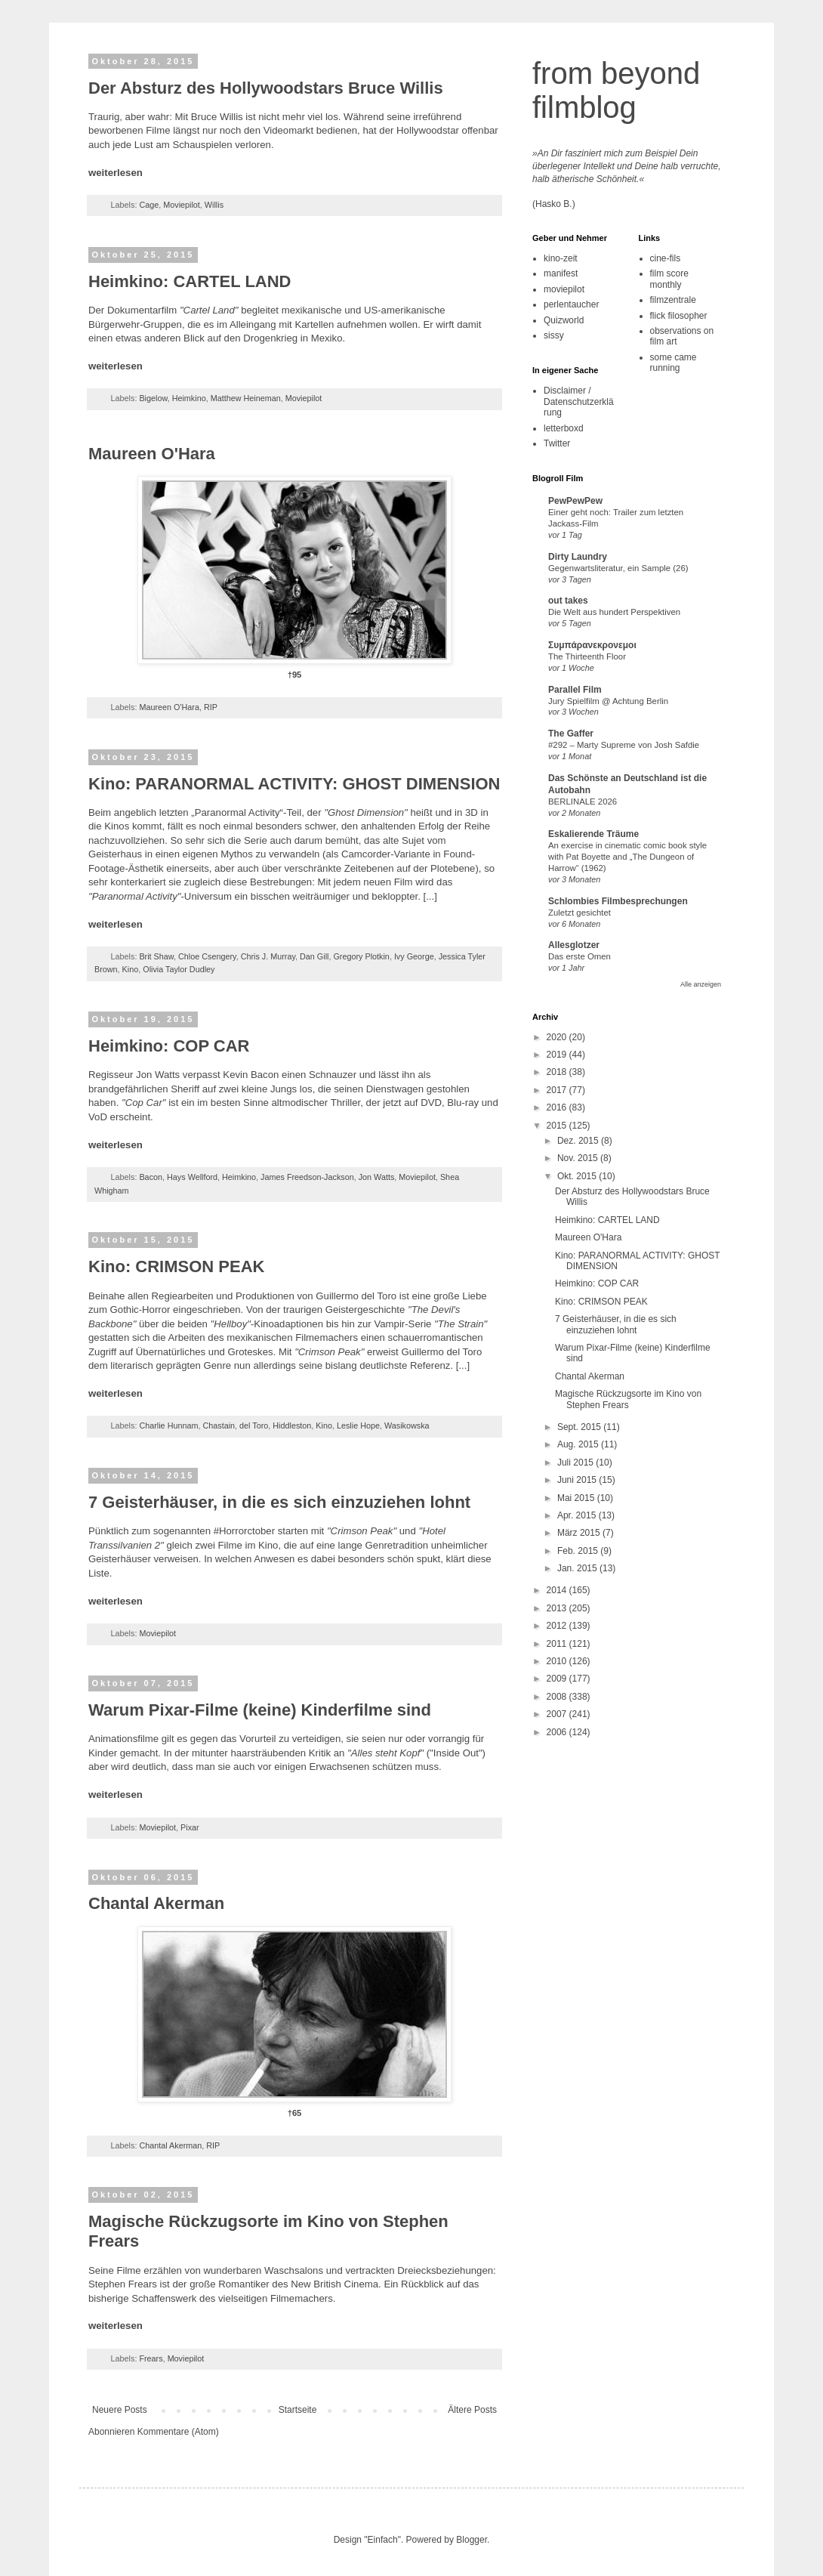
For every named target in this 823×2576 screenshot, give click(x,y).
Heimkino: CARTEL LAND (189, 281)
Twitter (557, 443)
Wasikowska (407, 1425)
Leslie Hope (358, 1425)
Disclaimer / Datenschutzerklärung (579, 401)
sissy (554, 335)
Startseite (298, 2410)
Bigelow (153, 398)
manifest (561, 273)
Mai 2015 (577, 1498)
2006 (558, 1732)
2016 (558, 1107)
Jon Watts (377, 1176)
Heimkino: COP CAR (169, 1045)
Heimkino (189, 398)
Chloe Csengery (207, 956)
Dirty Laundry (577, 556)
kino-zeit (561, 258)
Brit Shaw (156, 956)
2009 (558, 1678)
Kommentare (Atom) (178, 2431)
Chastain (218, 1425)
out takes (568, 600)
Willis (214, 204)
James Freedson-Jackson (307, 1176)
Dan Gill (314, 956)
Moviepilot (181, 204)
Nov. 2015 (578, 1158)
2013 (558, 1608)
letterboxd (564, 428)
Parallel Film (575, 689)
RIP (210, 707)
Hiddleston (292, 1425)
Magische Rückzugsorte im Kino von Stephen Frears (628, 1399)
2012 (558, 1625)
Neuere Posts (119, 2410)
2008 (558, 1696)
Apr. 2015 (578, 1515)
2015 (558, 1125)
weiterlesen (115, 172)
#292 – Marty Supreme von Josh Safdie (623, 744)
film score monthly (669, 278)
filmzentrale (673, 300)
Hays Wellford (192, 1176)
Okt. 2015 (578, 1176)
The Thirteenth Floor (587, 656)
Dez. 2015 (579, 1140)
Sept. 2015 (580, 1427)
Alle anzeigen (700, 984)
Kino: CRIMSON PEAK (176, 1266)
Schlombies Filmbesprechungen (618, 901)
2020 (558, 1037)
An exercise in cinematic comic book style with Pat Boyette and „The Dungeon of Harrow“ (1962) (627, 857)
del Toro (253, 1425)
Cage (149, 204)
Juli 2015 (576, 1462)
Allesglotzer (574, 945)
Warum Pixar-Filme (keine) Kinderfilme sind (259, 1709)
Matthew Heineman (246, 398)
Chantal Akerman (156, 1903)
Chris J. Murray (268, 956)
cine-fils (665, 258)
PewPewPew (575, 501)
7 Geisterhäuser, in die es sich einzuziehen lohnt (279, 1502)
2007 (558, 1714)
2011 (558, 1644)
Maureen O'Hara (151, 453)
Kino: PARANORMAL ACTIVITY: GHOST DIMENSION (294, 783)
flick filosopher (678, 315)
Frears (150, 2358)
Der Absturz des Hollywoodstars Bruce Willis (265, 88)
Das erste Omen (579, 956)
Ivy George (414, 956)
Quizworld (564, 320)
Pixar (189, 1827)
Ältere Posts (472, 2410)
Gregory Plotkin (361, 956)
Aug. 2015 (579, 1444)
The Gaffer (570, 733)
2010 (558, 1661)
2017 (558, 1090)
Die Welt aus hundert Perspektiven (614, 611)
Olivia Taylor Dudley (178, 969)
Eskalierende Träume (593, 834)
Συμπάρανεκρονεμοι (592, 645)
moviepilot (564, 289)
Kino (130, 969)
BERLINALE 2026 (582, 801)
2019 (558, 1054)
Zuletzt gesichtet (579, 912)
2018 (558, 1072)
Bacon (150, 1176)
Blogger (471, 2539)
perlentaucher (571, 304)
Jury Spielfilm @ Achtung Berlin (608, 701)
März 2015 (580, 1532)
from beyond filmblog (616, 90)
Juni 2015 (578, 1480)
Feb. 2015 (578, 1551)
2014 (558, 1590)
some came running (673, 362)
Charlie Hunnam (168, 1425)
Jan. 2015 (578, 1568)
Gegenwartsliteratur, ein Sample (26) (618, 568)
